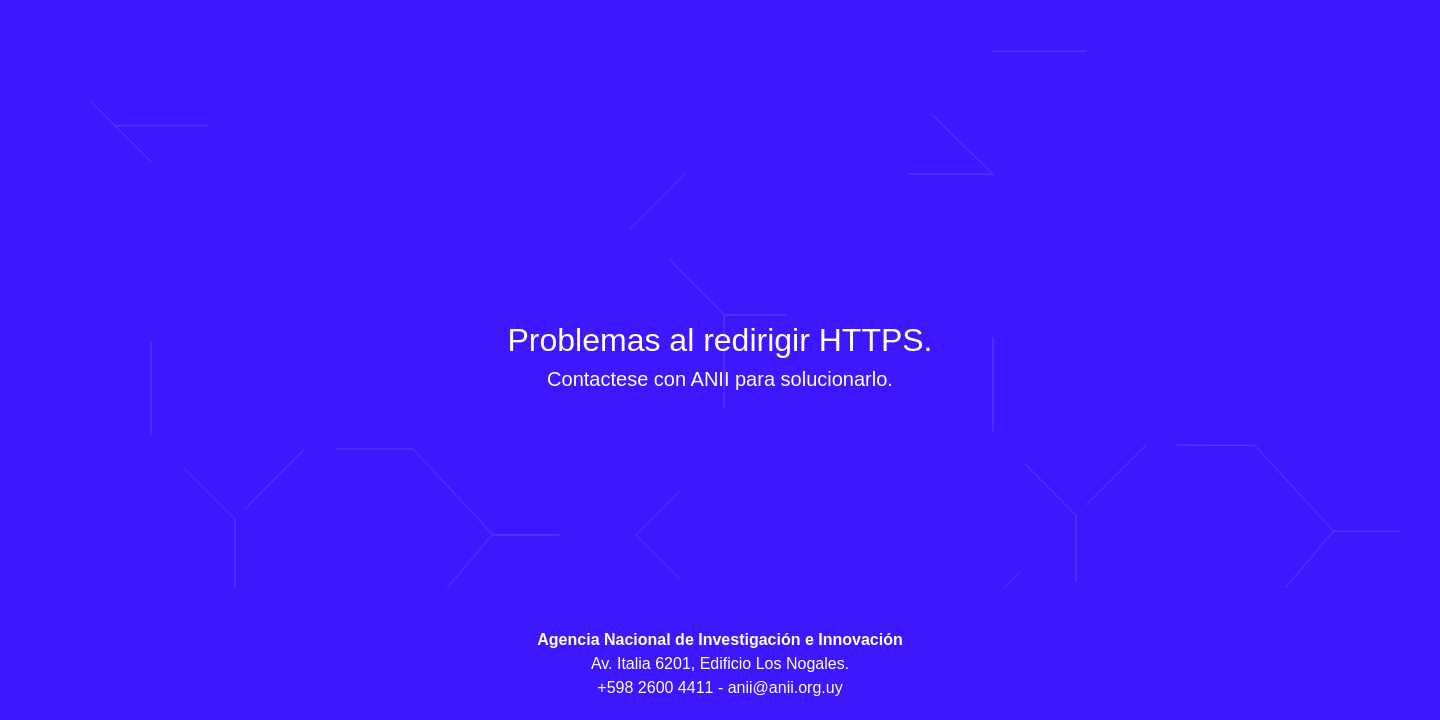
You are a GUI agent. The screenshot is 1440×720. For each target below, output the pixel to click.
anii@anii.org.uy (785, 687)
